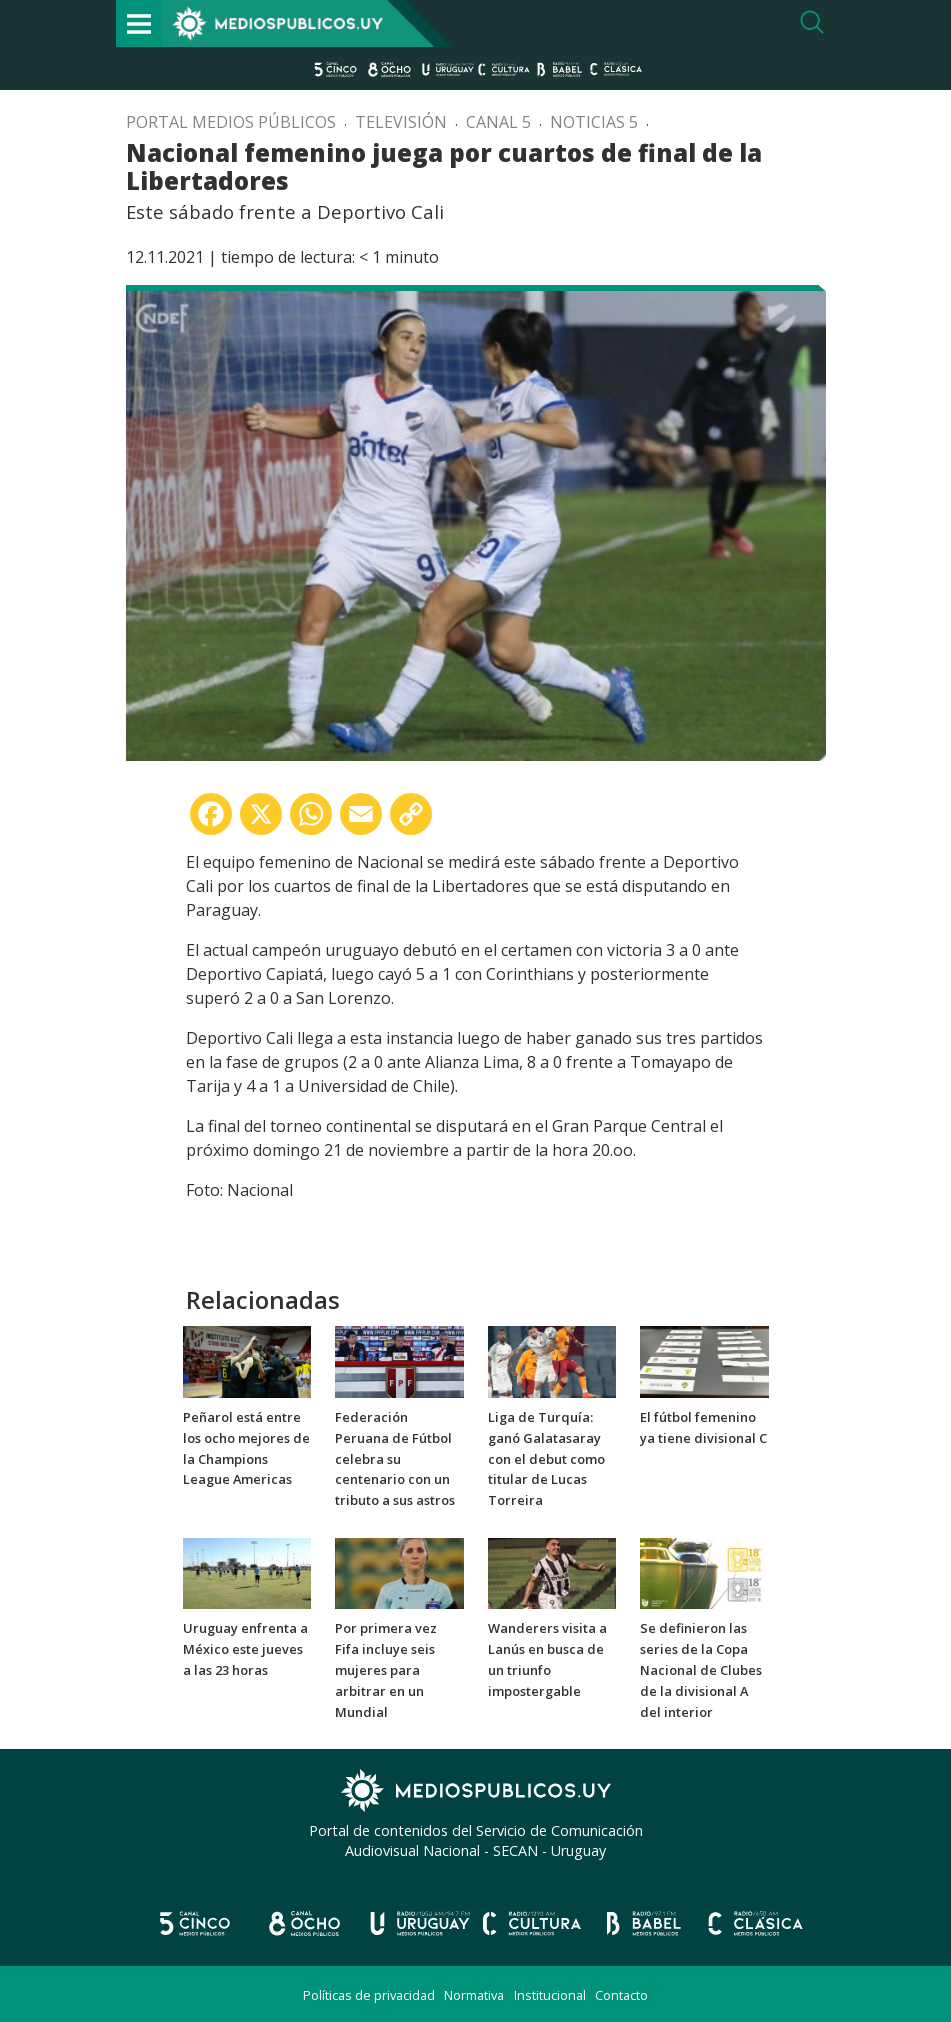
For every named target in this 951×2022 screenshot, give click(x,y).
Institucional (550, 1995)
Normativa (474, 1995)
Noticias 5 (594, 122)
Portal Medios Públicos (231, 122)
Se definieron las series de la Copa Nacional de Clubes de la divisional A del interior (701, 1669)
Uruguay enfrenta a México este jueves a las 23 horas (245, 1649)
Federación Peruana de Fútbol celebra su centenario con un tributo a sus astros (395, 1458)
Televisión (401, 122)
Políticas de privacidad (369, 1995)
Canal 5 (498, 122)
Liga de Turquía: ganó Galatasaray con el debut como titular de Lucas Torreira (546, 1458)
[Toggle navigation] (139, 23)
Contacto (621, 1995)
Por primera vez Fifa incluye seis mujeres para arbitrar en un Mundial (386, 1669)
